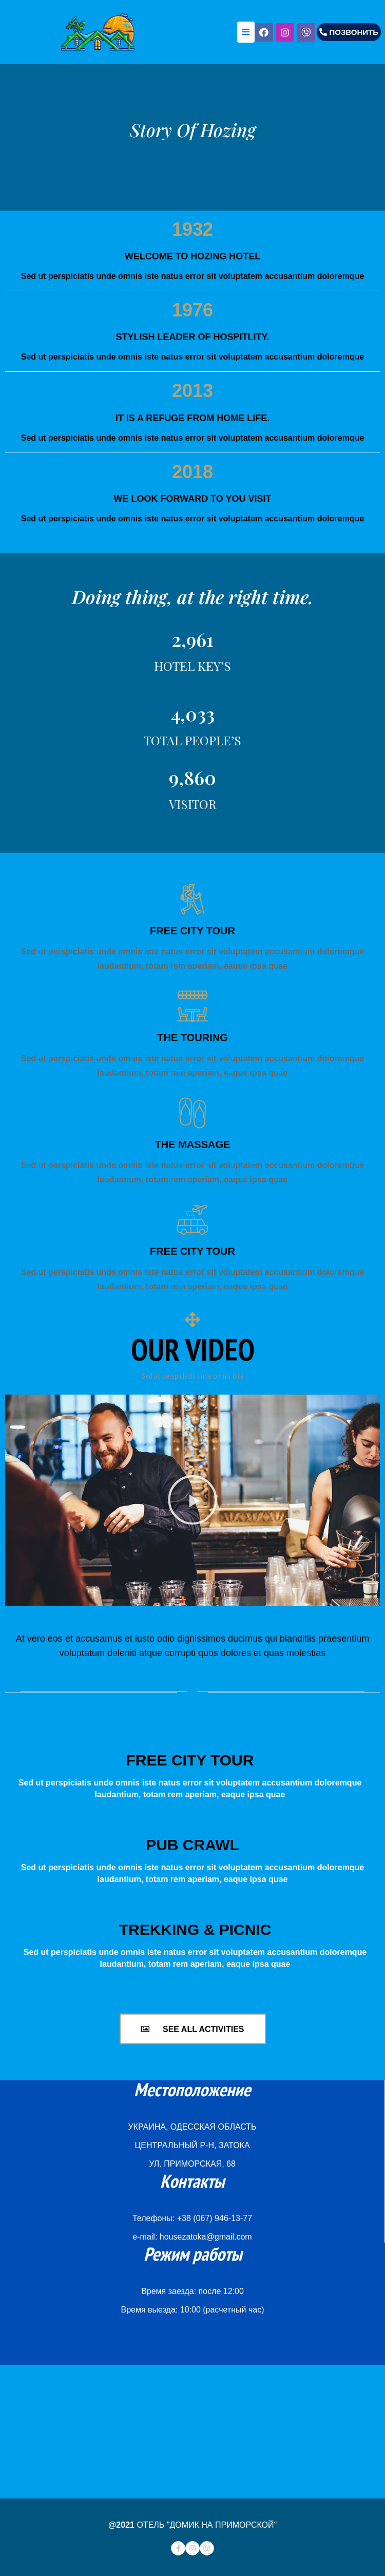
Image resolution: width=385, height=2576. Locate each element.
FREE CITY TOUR (192, 930)
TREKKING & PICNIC (195, 1929)
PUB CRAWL (192, 1844)
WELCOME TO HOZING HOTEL (193, 256)
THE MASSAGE (192, 1144)
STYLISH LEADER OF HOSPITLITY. (192, 337)
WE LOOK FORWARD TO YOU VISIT (192, 499)
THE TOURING (192, 1037)
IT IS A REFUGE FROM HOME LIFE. (193, 418)
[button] (349, 32)
